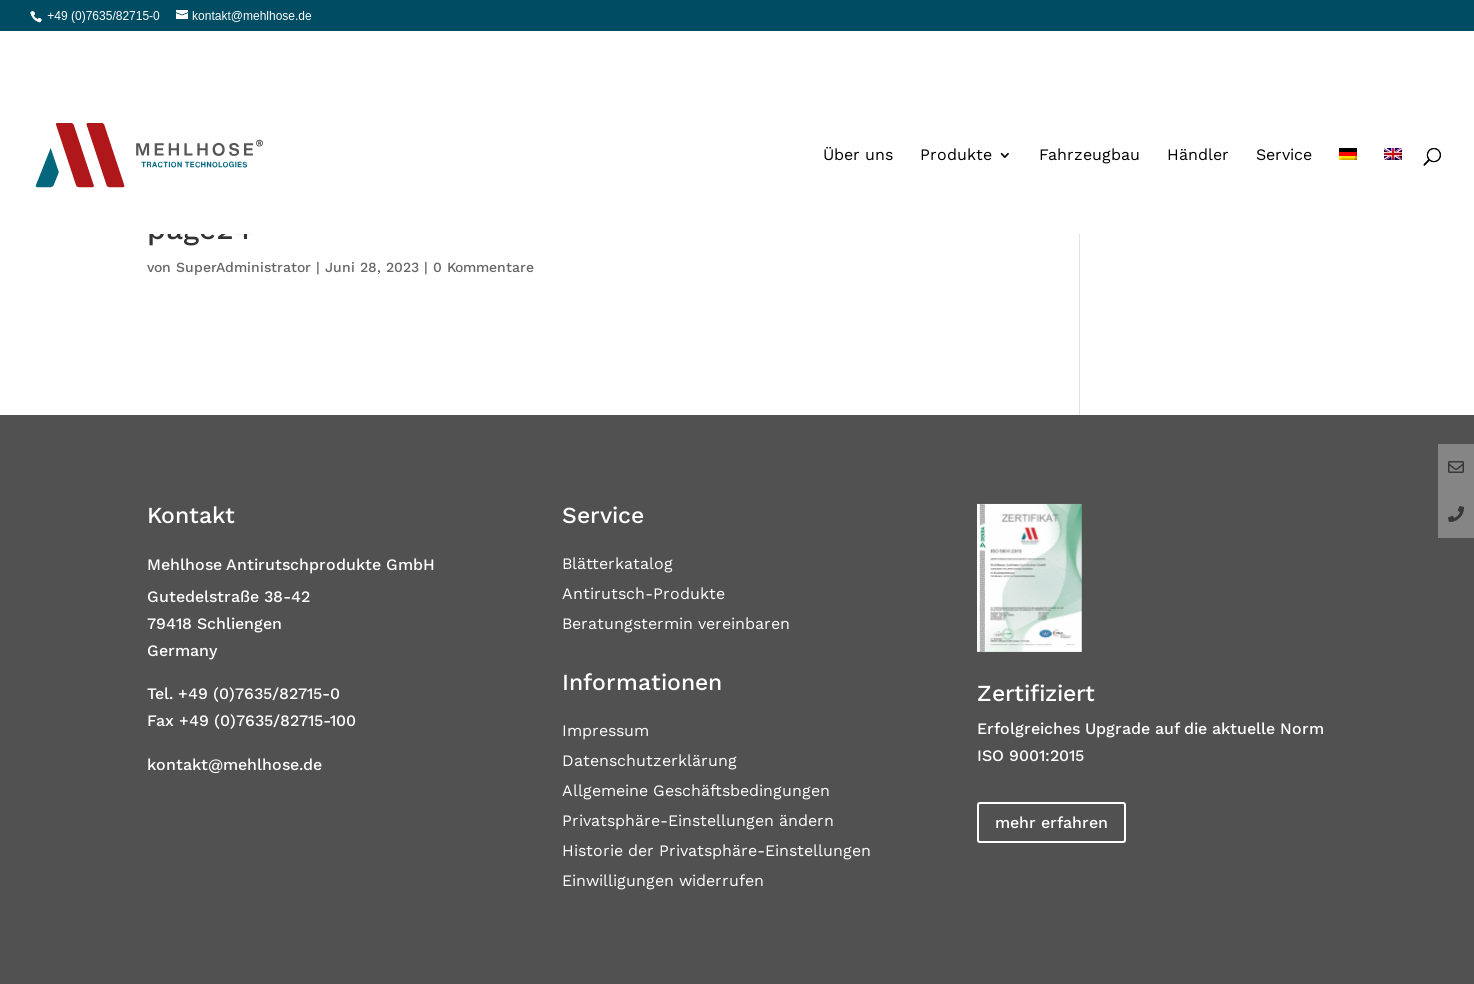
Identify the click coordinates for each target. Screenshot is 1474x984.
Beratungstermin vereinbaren (676, 625)
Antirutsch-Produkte (643, 595)
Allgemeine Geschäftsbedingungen (696, 792)
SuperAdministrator (243, 267)
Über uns (858, 112)
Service (1284, 112)
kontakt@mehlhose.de (234, 764)
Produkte (956, 112)
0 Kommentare (483, 267)
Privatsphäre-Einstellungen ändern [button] (698, 822)
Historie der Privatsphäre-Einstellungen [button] (716, 852)
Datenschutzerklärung (649, 762)
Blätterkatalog (617, 565)
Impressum (605, 732)
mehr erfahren (1051, 822)
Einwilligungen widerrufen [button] (663, 882)
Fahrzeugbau (1089, 112)
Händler (1198, 112)
